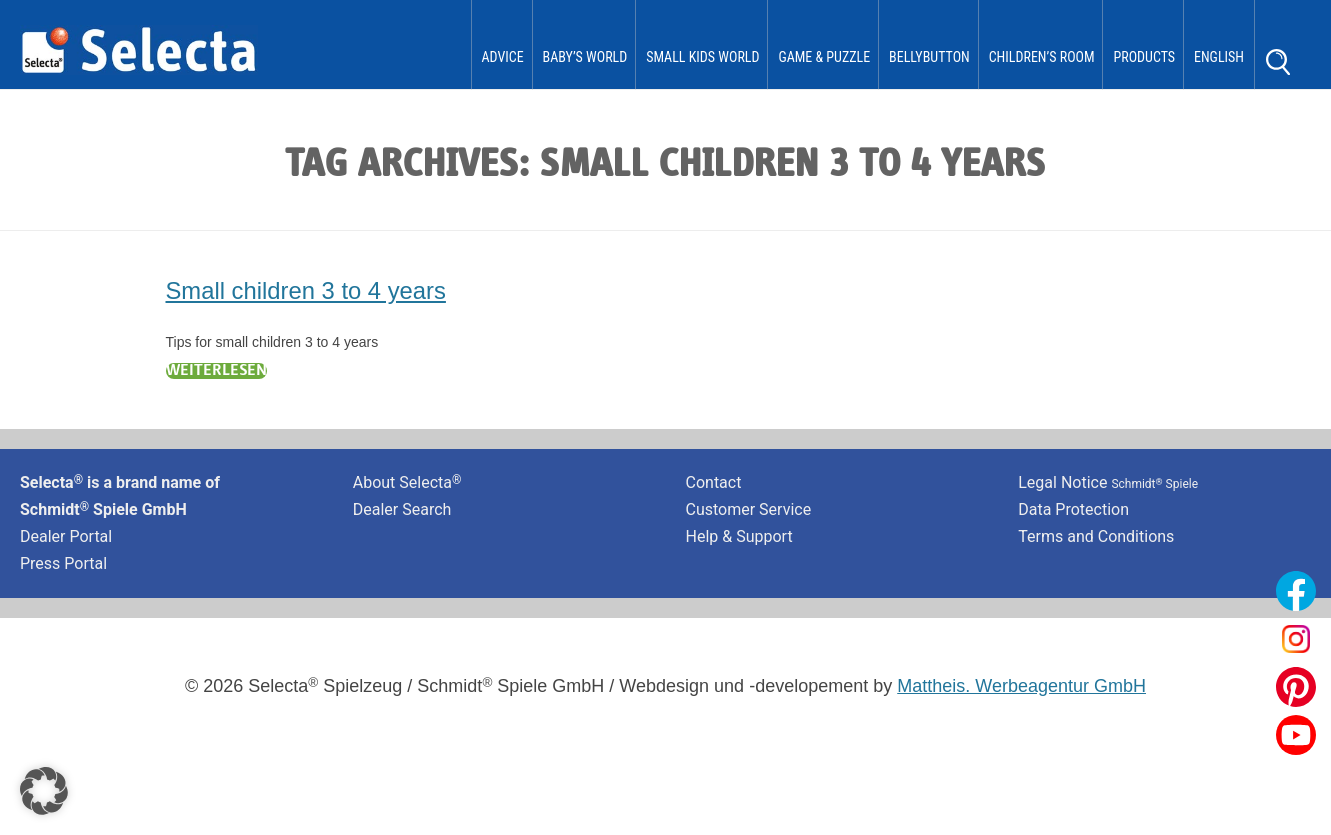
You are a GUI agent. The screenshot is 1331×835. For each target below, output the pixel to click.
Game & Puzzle (824, 57)
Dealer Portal (66, 536)
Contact (714, 482)
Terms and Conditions (1096, 536)
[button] (44, 791)
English (1219, 57)
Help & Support (739, 536)
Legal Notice (1108, 482)
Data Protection (1073, 509)
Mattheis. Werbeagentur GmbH (1021, 686)
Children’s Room (1042, 57)
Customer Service (749, 509)
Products (1144, 57)
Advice (503, 57)
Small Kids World (702, 57)
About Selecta (407, 482)
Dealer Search (402, 509)
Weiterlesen (216, 371)
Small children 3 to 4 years (306, 290)
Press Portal (63, 563)
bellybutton (929, 57)
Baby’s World (585, 57)
